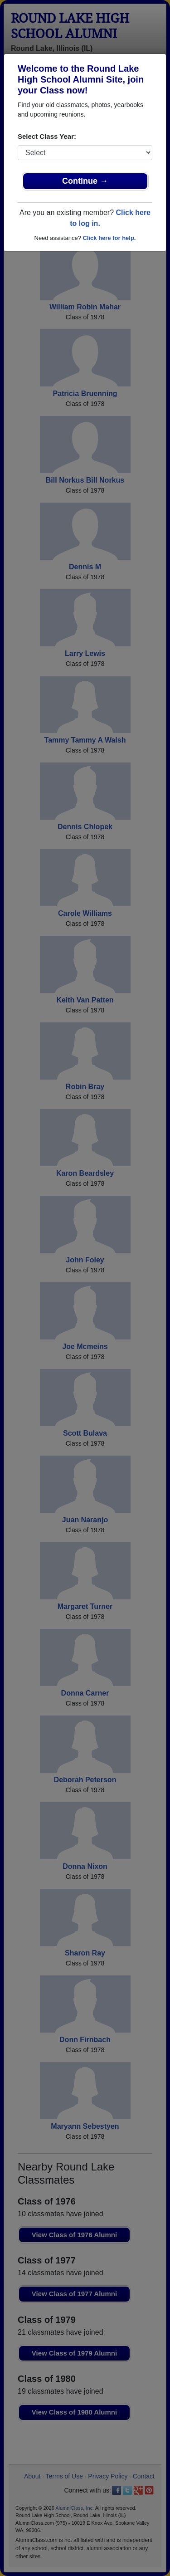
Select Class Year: (47, 136)
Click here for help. (109, 238)
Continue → (85, 181)
